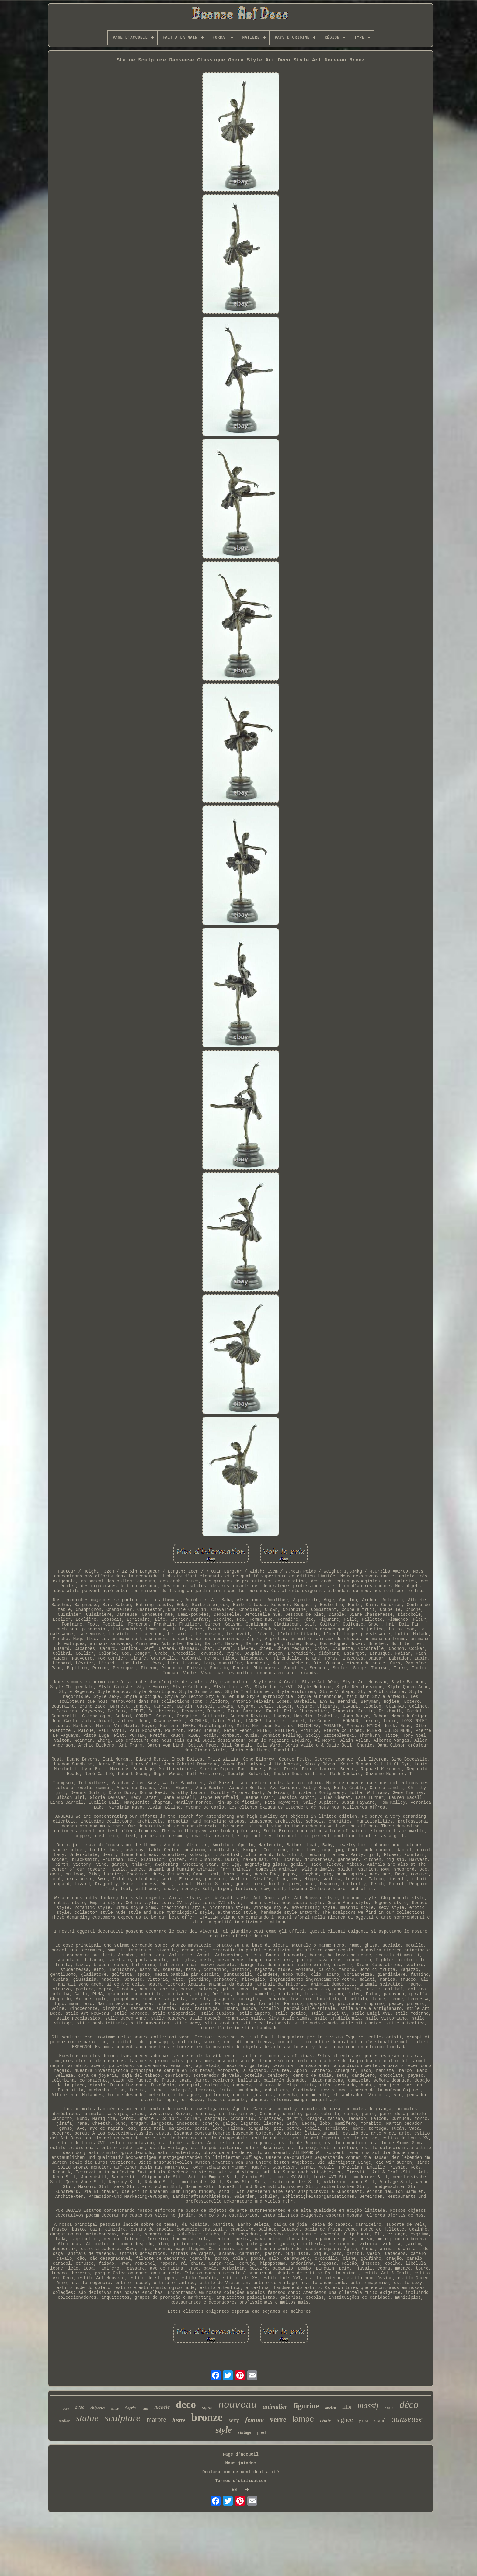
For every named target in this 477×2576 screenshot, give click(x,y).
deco (186, 2404)
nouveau (237, 2405)
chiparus (97, 2407)
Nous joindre (240, 2463)
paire (363, 2420)
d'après (130, 2408)
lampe (303, 2418)
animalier (275, 2406)
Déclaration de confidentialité (240, 2472)
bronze (206, 2417)
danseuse (407, 2418)
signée (345, 2419)
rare (389, 2408)
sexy (233, 2420)
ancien (330, 2407)
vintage (244, 2432)
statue (87, 2418)
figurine (306, 2406)
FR (247, 2489)
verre (278, 2419)
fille (347, 2407)
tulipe (115, 2408)
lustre (178, 2420)
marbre (156, 2419)
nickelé (162, 2407)
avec (79, 2407)
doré (66, 2408)
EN (234, 2489)
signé (379, 2420)
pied (261, 2432)
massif (367, 2405)
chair (325, 2420)
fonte (145, 2408)
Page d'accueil (241, 2454)
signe (207, 2407)
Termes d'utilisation (240, 2480)
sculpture (123, 2417)
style (223, 2430)
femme (254, 2419)
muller (64, 2421)
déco (408, 2404)
